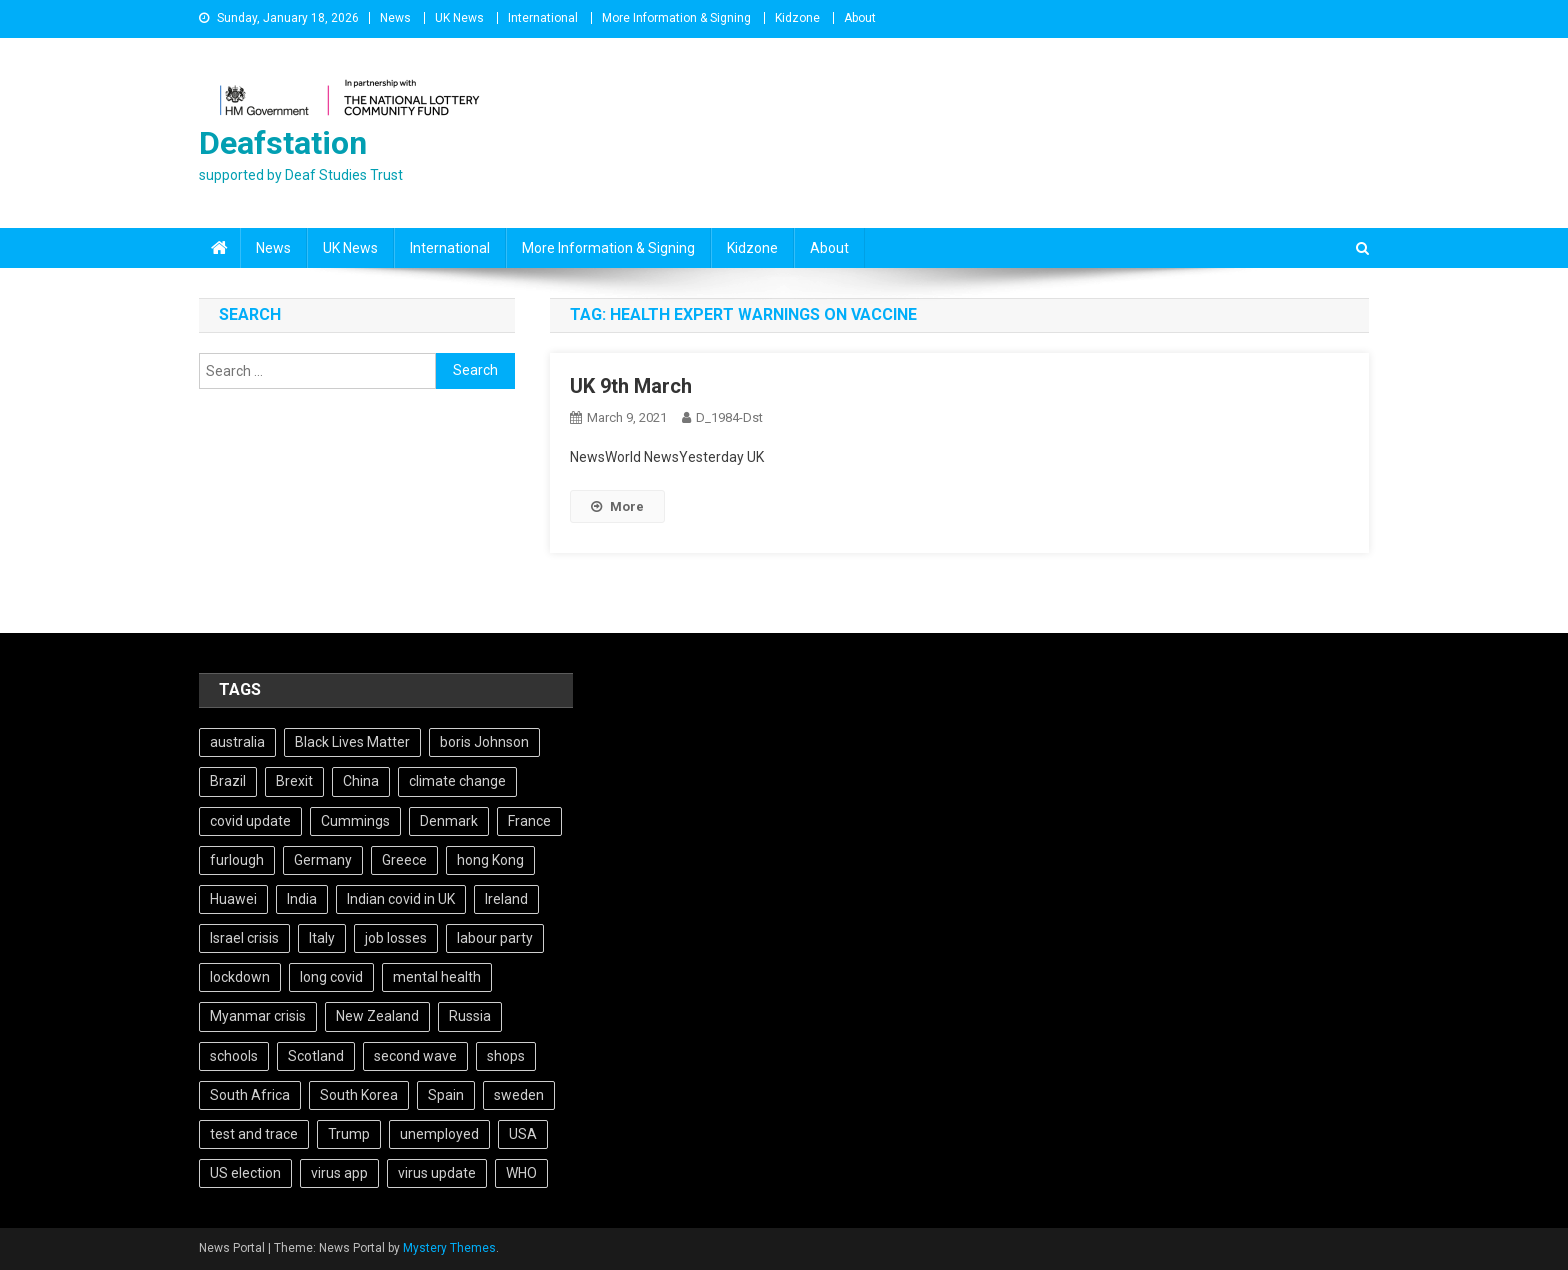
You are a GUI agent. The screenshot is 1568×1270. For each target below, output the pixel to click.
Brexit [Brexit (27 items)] (294, 781)
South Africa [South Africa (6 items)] (250, 1095)
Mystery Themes (449, 1248)
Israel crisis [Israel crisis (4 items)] (244, 938)
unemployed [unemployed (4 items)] (439, 1134)
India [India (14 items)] (302, 899)
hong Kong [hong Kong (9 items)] (490, 860)
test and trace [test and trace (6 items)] (254, 1134)
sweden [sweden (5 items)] (519, 1095)
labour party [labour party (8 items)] (495, 938)
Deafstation (283, 143)
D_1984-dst (729, 417)
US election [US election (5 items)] (245, 1173)
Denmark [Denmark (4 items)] (449, 821)
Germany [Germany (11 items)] (323, 860)
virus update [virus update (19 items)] (437, 1173)
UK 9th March (631, 386)
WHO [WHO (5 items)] (521, 1173)
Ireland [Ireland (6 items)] (506, 899)
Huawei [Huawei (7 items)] (233, 899)
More (617, 506)
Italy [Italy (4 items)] (322, 938)
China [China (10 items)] (361, 781)
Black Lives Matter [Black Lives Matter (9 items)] (352, 742)
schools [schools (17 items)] (234, 1056)
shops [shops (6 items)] (506, 1056)
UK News (459, 18)
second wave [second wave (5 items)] (415, 1056)
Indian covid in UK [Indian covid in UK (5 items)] (401, 899)
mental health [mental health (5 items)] (437, 977)
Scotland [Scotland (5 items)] (316, 1056)
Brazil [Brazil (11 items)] (228, 781)
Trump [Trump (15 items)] (349, 1134)
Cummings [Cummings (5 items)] (355, 821)
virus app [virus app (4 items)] (339, 1173)
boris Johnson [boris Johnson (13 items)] (484, 742)
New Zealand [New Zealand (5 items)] (377, 1016)
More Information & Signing (676, 18)
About (860, 18)
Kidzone (797, 18)
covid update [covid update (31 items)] (250, 821)
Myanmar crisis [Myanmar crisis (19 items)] (258, 1016)
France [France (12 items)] (529, 821)
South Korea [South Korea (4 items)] (359, 1095)
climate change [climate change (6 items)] (457, 781)
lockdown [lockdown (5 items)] (240, 977)
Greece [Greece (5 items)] (404, 860)
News (395, 18)
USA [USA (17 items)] (523, 1134)
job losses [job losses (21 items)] (396, 938)
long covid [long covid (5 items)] (331, 977)
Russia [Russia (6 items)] (470, 1016)
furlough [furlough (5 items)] (237, 860)
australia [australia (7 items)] (237, 742)
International (543, 18)
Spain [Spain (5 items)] (446, 1095)
